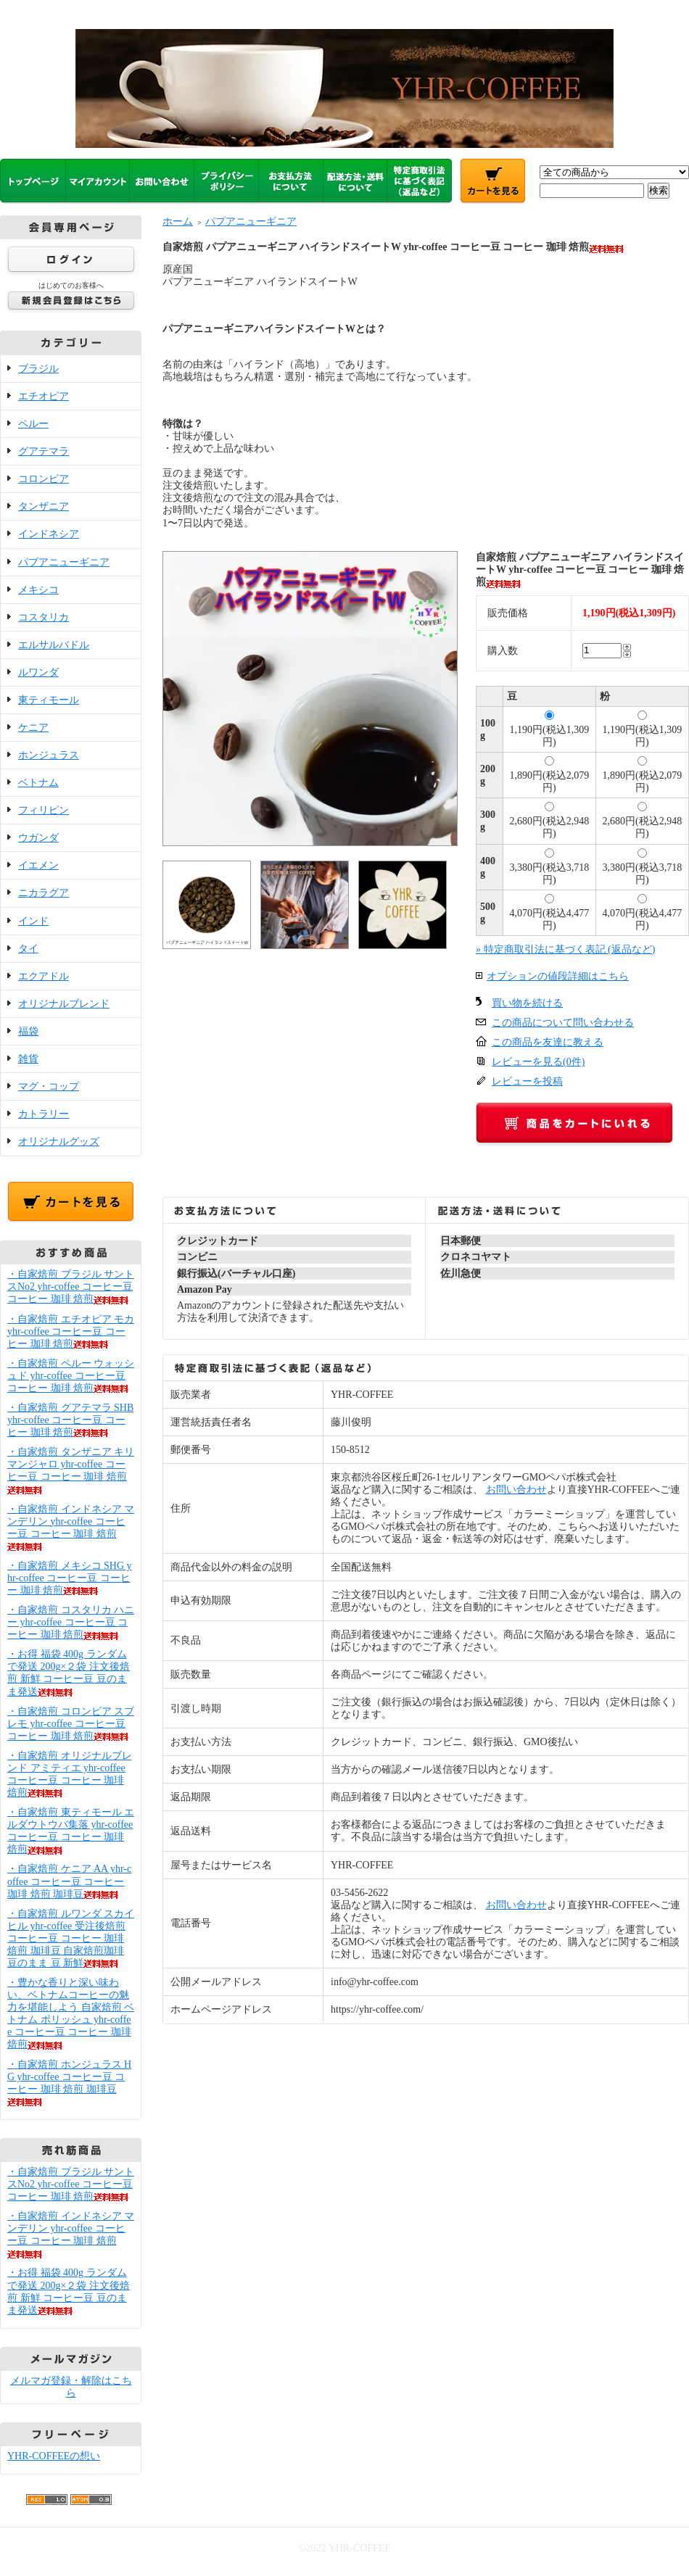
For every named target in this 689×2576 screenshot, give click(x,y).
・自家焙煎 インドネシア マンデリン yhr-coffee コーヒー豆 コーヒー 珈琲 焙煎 (70, 2234)
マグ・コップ (48, 1086)
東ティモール (48, 700)
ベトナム (38, 782)
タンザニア (43, 506)
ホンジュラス (48, 755)
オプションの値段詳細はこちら (558, 976)
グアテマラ (43, 451)
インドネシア (48, 534)
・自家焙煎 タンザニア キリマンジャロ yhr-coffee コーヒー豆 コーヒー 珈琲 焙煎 (70, 1470)
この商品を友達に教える (547, 1042)
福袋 (28, 1031)
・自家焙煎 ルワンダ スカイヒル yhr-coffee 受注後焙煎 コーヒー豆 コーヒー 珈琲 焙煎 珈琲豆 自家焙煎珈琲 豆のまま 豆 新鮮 (70, 1938)
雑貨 (28, 1058)
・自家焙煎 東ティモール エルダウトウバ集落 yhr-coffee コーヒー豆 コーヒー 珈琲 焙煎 (70, 1831)
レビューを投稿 (527, 1081)
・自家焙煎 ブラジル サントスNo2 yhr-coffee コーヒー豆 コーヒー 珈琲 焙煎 (70, 1286)
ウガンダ (38, 837)
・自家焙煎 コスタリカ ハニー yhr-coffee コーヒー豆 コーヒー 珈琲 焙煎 (70, 1622)
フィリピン (43, 810)
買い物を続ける (527, 1003)
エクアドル (43, 976)
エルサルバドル (53, 644)
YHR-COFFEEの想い (53, 2456)
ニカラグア (43, 892)
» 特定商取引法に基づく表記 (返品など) (565, 949)
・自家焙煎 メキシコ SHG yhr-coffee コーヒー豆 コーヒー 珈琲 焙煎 (69, 1578)
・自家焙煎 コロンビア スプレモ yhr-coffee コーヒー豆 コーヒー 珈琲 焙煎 (70, 1724)
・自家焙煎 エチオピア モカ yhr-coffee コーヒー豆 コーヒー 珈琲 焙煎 (70, 1331)
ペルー (33, 423)
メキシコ (38, 589)
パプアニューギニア (64, 562)
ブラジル (38, 368)
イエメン (38, 865)
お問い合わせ (516, 1489)
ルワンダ (38, 672)
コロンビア (43, 478)
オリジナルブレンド (64, 1003)
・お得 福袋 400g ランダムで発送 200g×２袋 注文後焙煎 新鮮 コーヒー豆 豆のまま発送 (68, 1673)
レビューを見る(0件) (538, 1061)
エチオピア (43, 396)
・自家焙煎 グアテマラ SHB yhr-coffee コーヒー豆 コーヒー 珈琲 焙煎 (70, 1420)
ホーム (177, 221)
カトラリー (43, 1114)
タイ (28, 948)
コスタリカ (43, 617)
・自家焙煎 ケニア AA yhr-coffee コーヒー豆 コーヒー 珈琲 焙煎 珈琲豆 (69, 1881)
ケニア (33, 727)
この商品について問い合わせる (563, 1022)
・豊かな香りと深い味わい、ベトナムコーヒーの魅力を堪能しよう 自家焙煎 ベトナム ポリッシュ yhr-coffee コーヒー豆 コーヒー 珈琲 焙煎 (70, 2013)
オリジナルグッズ (58, 1141)
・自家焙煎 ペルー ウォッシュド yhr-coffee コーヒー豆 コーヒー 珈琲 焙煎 (70, 1375)
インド (33, 921)
